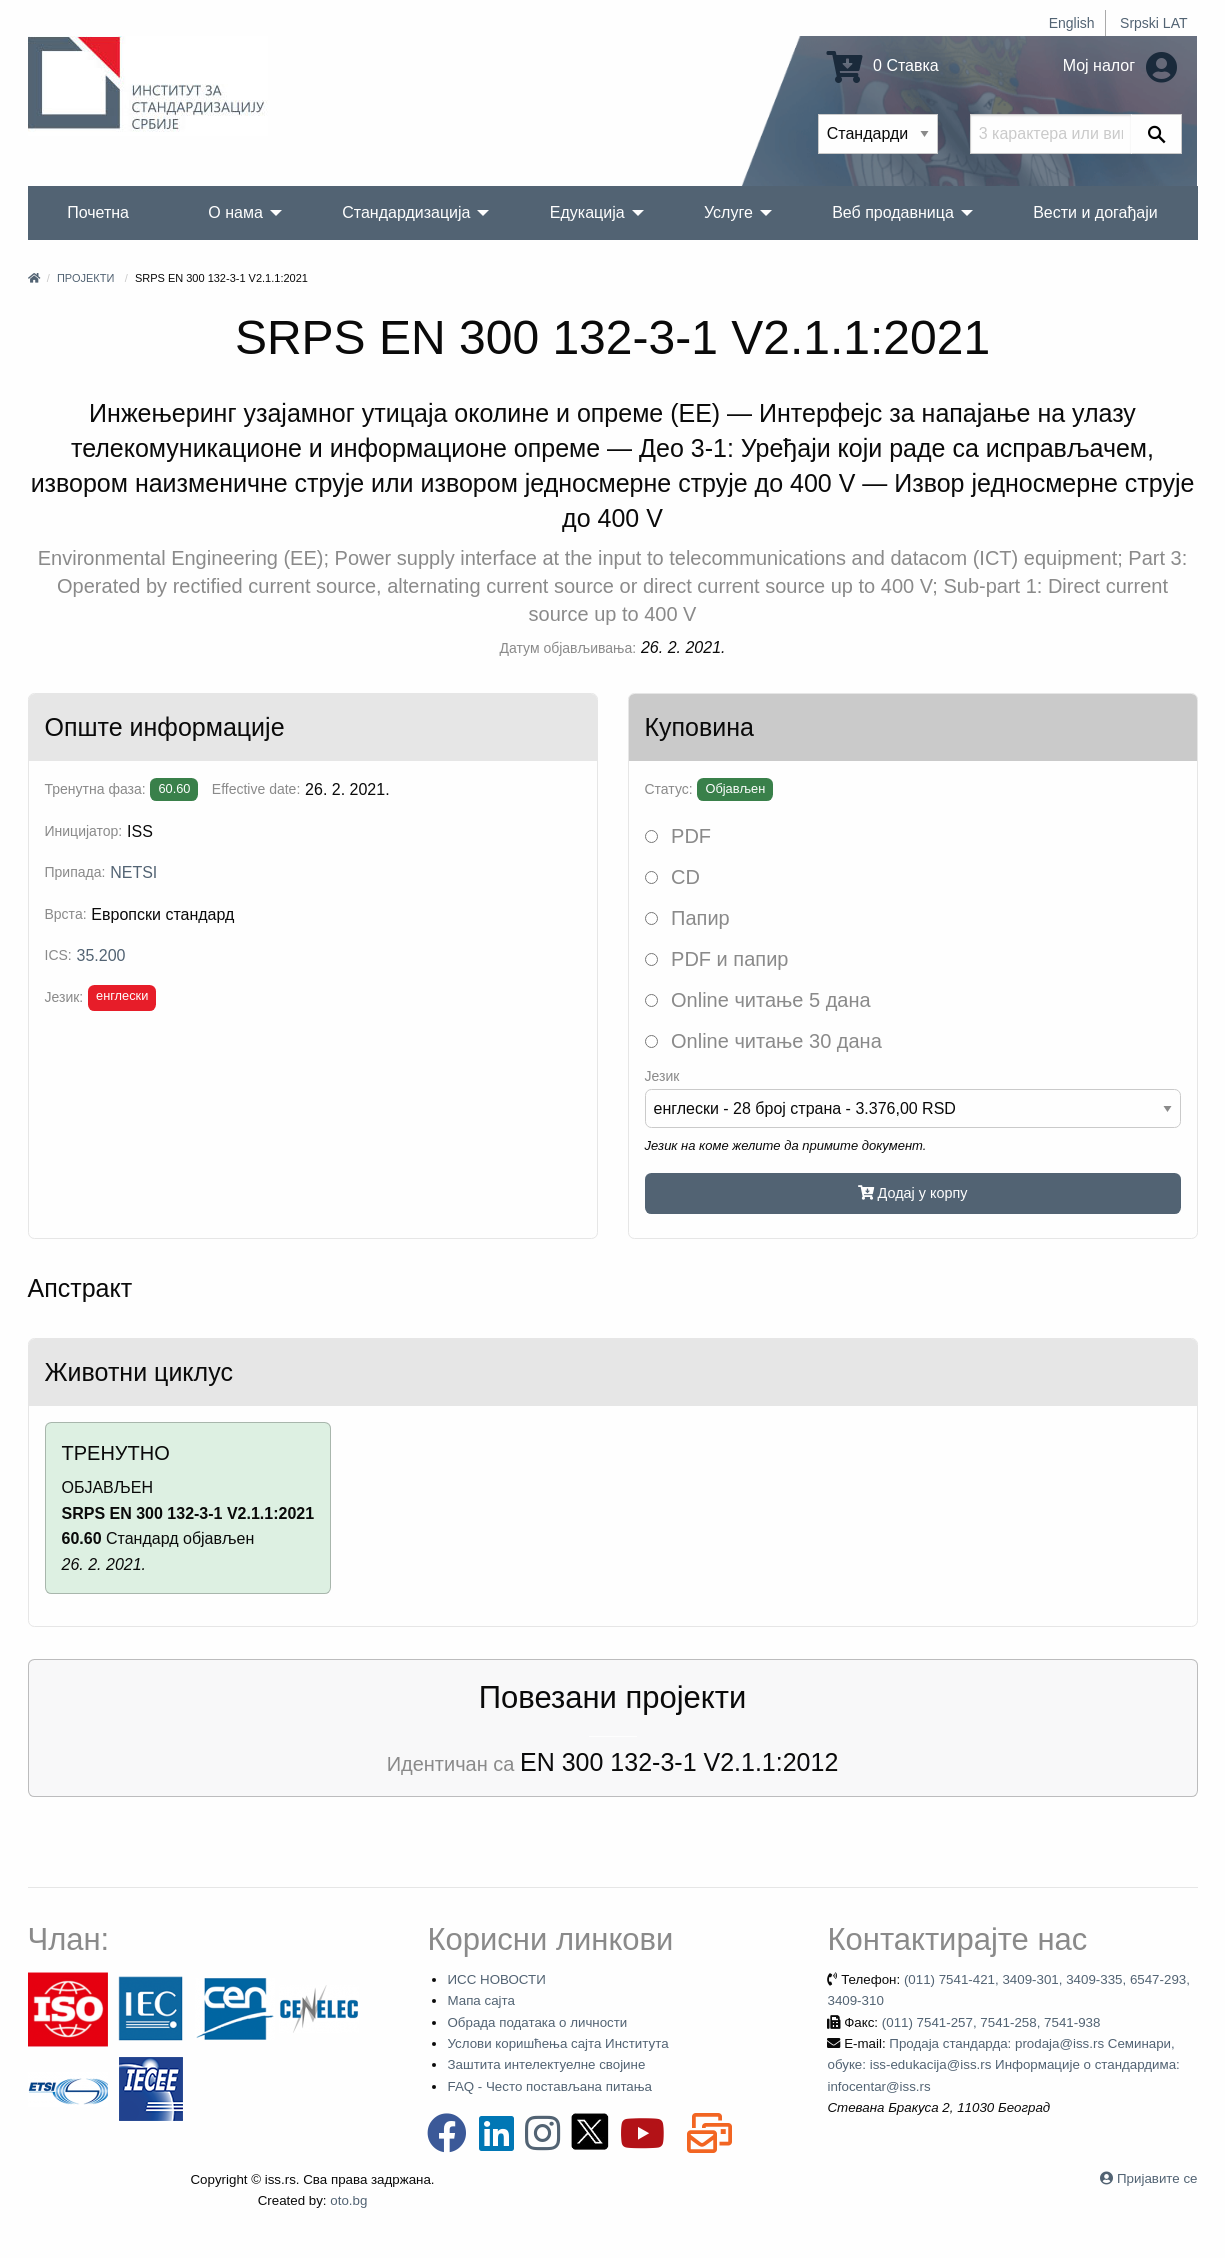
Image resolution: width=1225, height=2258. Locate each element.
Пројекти (85, 278)
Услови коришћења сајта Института (557, 2043)
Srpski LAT (1153, 23)
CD (672, 877)
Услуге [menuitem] (728, 212)
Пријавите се (1157, 2178)
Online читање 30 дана (763, 1041)
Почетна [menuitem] (98, 212)
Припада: (75, 872)
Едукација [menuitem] (587, 212)
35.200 (101, 955)
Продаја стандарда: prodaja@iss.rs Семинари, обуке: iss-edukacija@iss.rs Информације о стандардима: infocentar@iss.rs (1003, 2065)
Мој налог (1120, 65)
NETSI (133, 872)
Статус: (669, 789)
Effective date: (256, 789)
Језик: (64, 997)
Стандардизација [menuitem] (406, 212)
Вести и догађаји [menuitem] (1095, 212)
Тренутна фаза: (95, 789)
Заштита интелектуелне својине (546, 2064)
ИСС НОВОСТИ (496, 1979)
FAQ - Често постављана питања (549, 2086)
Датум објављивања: (568, 648)
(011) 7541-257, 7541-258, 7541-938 (991, 2022)
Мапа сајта (480, 2000)
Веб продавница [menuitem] (893, 212)
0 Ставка (883, 65)
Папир (687, 918)
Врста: (66, 914)
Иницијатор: (84, 831)
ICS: (58, 955)
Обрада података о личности (537, 2022)
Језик (662, 1076)
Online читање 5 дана (758, 1000)
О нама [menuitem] (235, 212)
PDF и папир (717, 959)
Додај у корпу (913, 1193)
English (1072, 23)
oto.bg (348, 2200)
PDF (678, 836)
